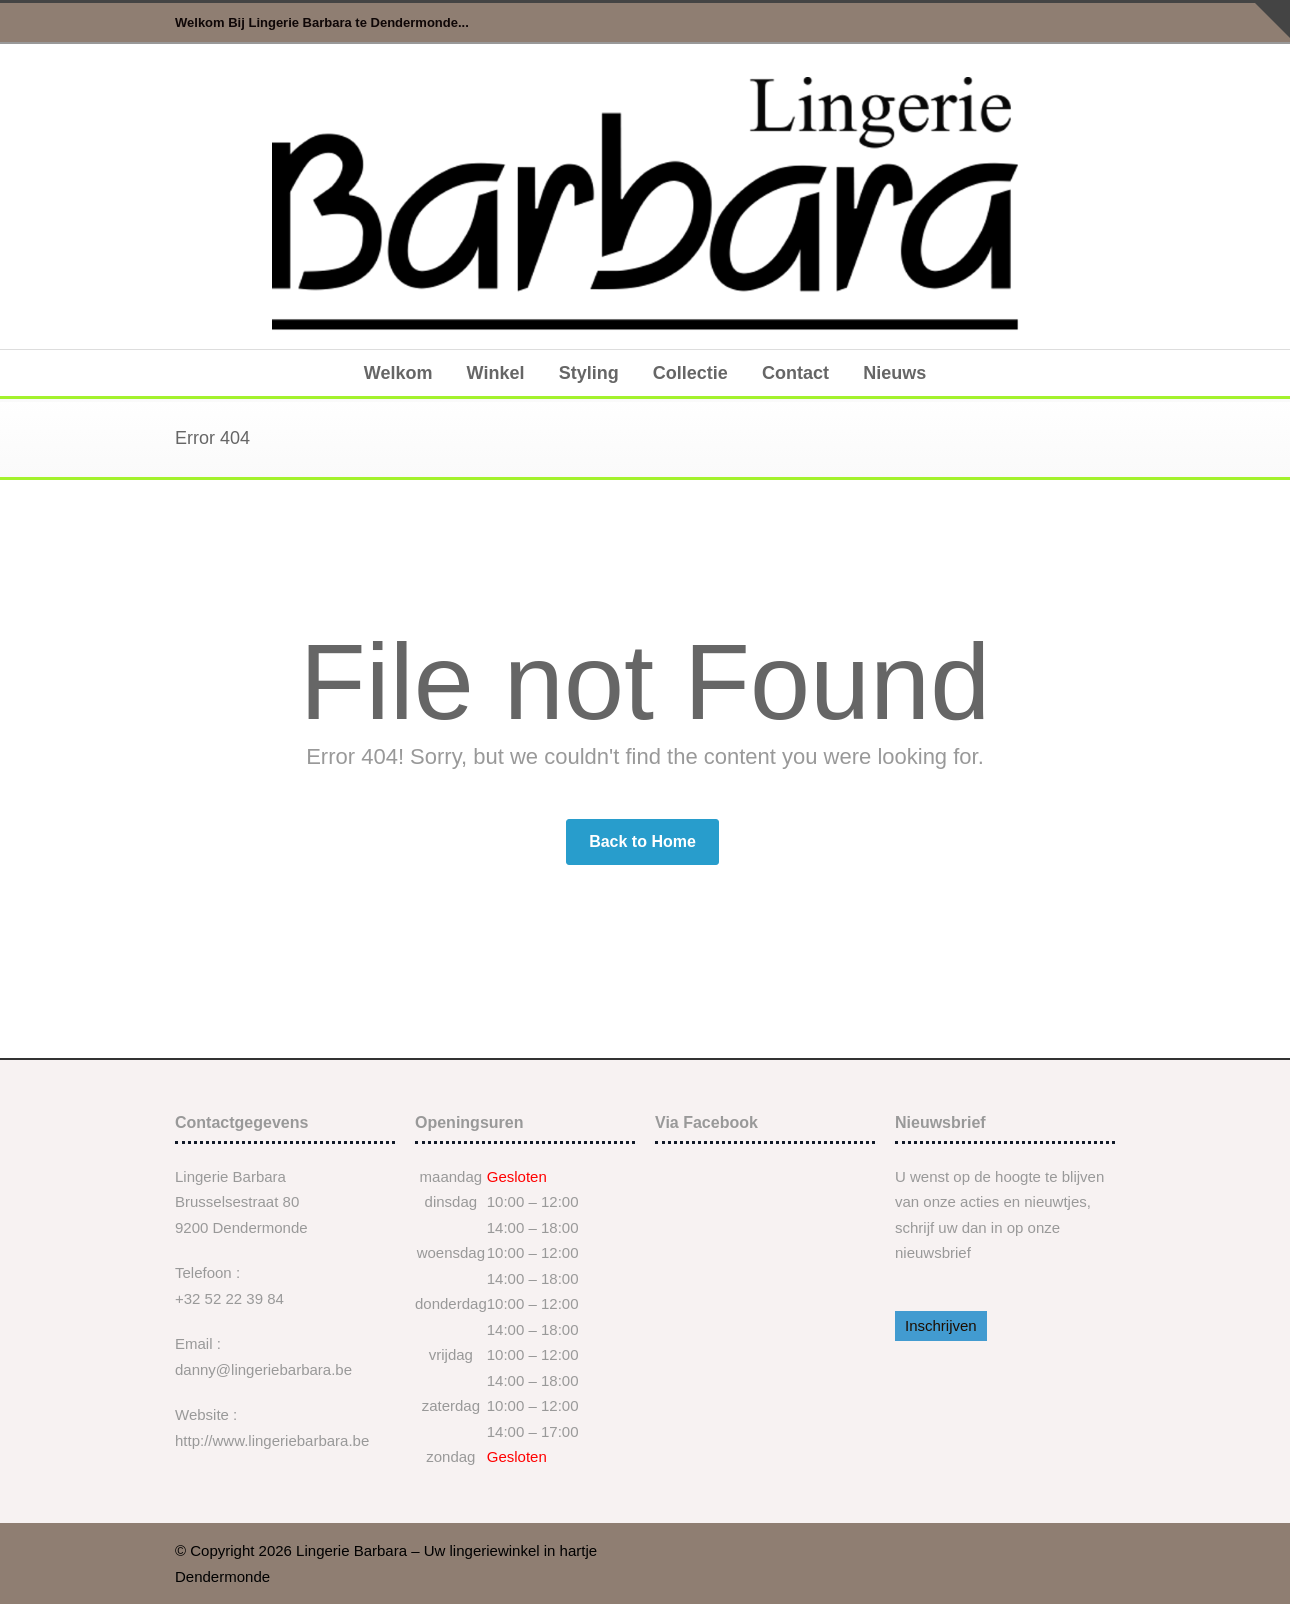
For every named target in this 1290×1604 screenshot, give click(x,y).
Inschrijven (941, 1325)
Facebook (1095, 23)
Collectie (690, 373)
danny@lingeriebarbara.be (263, 1369)
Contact (795, 373)
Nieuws (894, 373)
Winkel (496, 373)
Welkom (398, 373)
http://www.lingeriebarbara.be (272, 1440)
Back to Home (642, 841)
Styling (589, 373)
